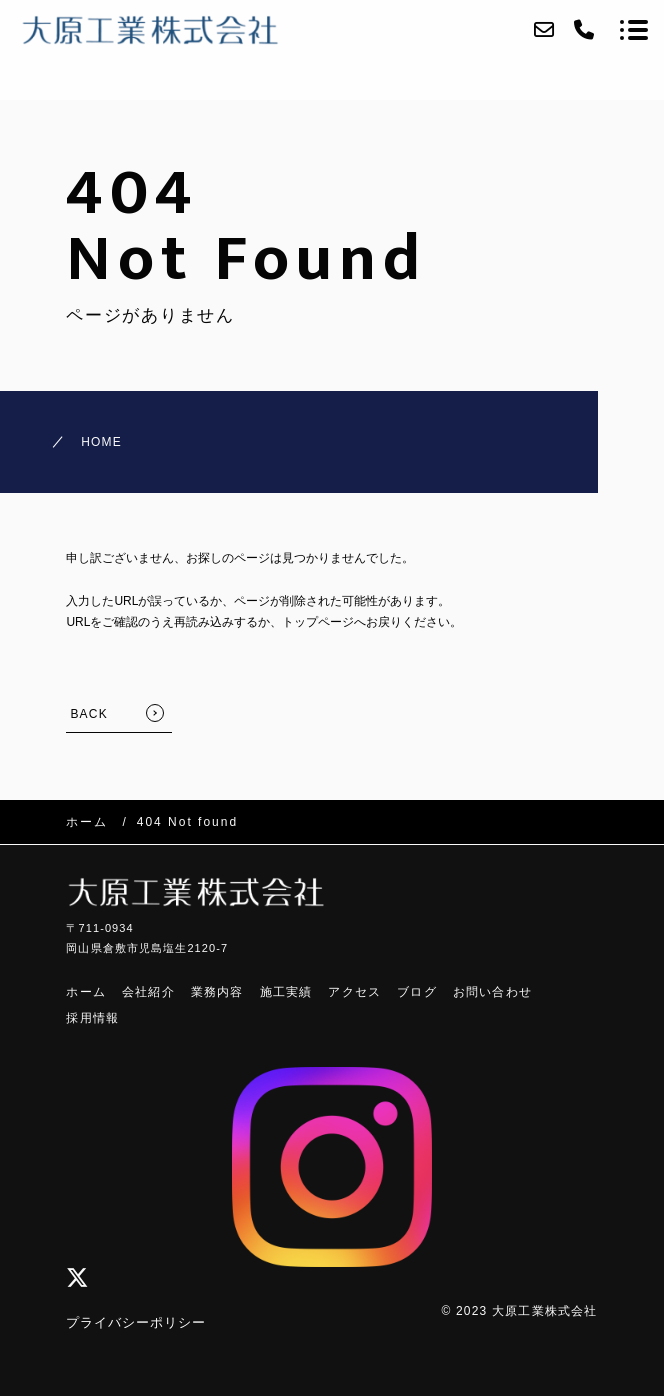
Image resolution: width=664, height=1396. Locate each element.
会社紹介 (148, 992)
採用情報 (92, 1018)
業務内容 (217, 992)
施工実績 (286, 992)
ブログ (417, 992)
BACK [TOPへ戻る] (88, 714)
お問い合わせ (492, 992)
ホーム (86, 992)
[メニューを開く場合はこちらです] (634, 30)
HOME (101, 442)
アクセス (354, 992)
